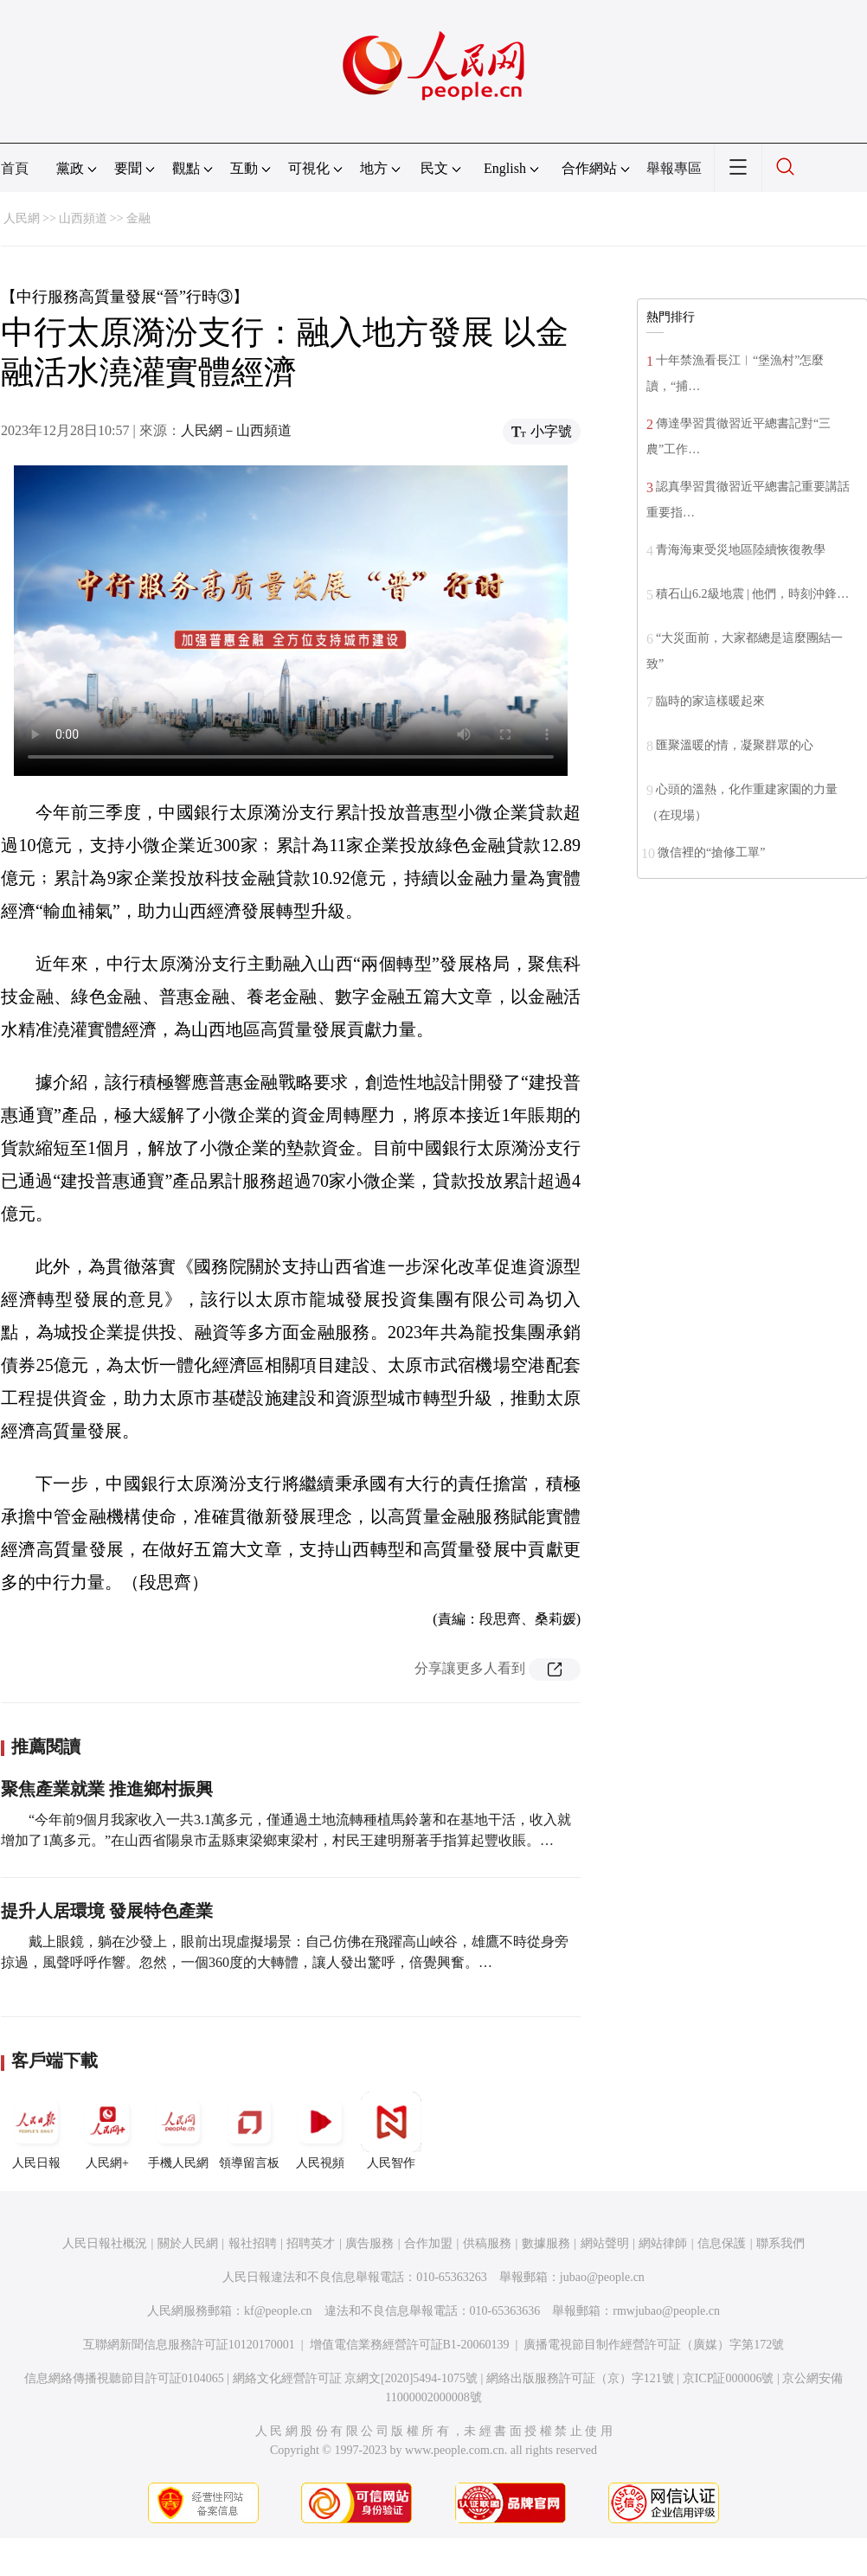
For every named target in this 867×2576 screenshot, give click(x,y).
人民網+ (107, 2130)
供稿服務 (487, 2243)
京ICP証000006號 (728, 2378)
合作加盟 (428, 2243)
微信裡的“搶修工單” (711, 852)
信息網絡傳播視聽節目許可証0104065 (124, 2378)
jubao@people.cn (602, 2277)
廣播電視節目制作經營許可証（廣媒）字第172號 (653, 2344)
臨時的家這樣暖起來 (710, 701)
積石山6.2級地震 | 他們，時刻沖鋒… (752, 593)
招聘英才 (310, 2243)
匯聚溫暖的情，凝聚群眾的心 (734, 745)
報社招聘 (252, 2243)
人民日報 (36, 2130)
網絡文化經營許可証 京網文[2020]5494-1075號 (355, 2378)
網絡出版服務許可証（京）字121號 (580, 2378)
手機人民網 (178, 2130)
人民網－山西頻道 (236, 430)
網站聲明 (605, 2243)
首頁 (15, 168)
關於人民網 (187, 2243)
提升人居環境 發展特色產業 (107, 1910)
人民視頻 (320, 2130)
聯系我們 (780, 2243)
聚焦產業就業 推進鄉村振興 (107, 1788)
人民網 (21, 218)
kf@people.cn (278, 2310)
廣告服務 (369, 2243)
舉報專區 (674, 168)
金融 (138, 218)
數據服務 (546, 2243)
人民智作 (391, 2130)
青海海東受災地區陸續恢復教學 (740, 549)
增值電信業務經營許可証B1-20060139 (410, 2344)
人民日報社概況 (104, 2243)
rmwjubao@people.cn (666, 2310)
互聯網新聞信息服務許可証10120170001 (189, 2344)
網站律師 (663, 2243)
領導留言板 (249, 2130)
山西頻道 (83, 218)
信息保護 (721, 2243)
